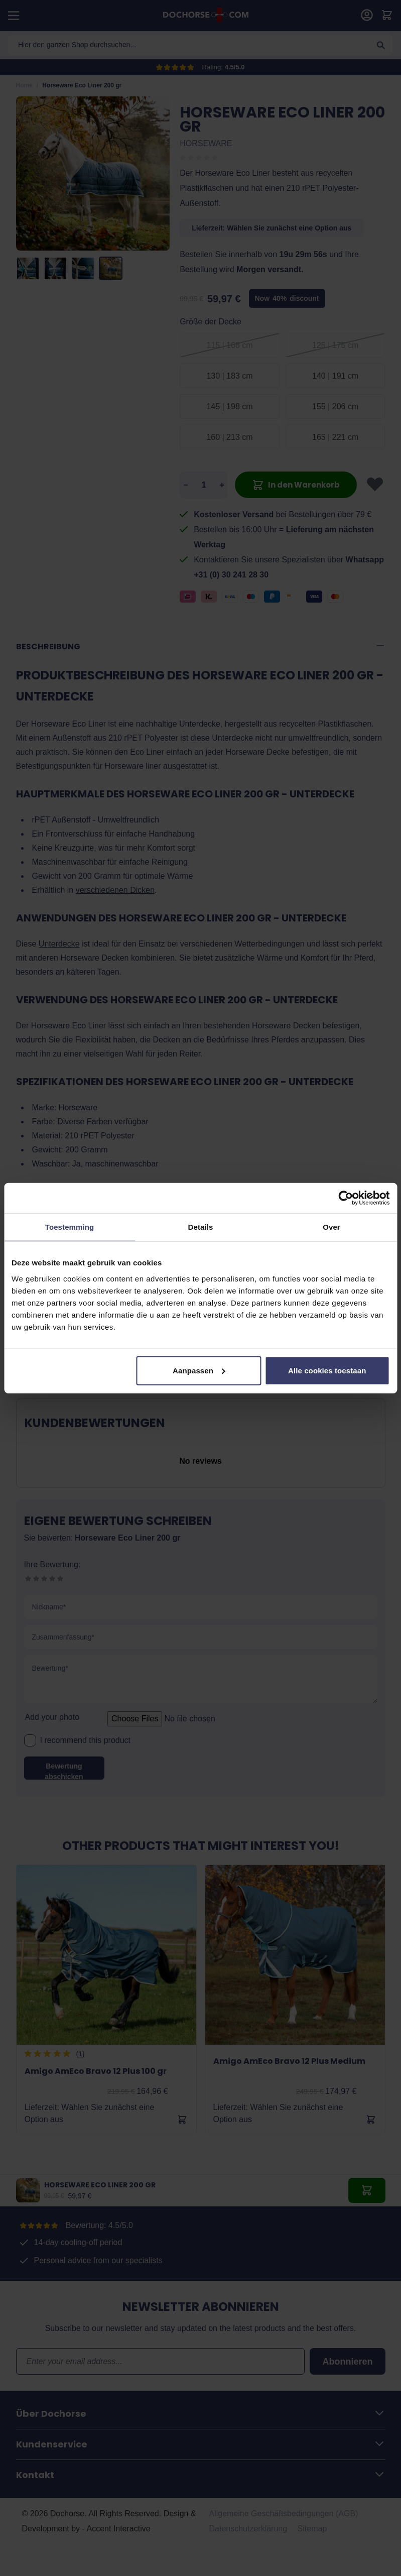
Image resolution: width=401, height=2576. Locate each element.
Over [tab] (331, 1227)
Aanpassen (199, 1370)
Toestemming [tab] (69, 1227)
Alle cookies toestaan (327, 1370)
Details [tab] (200, 1227)
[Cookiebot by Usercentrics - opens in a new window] (345, 1198)
